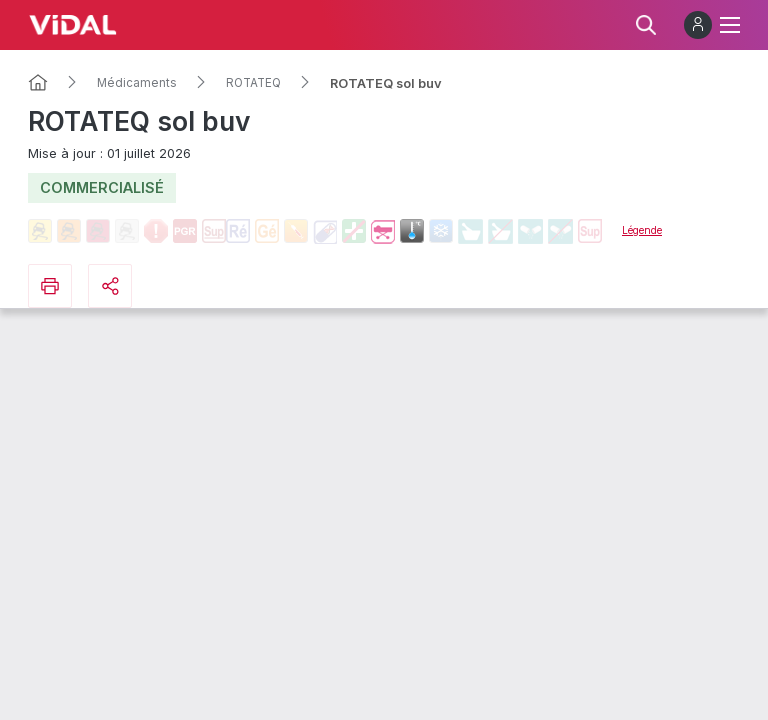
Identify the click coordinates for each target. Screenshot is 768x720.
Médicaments (137, 83)
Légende (642, 230)
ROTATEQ (253, 83)
